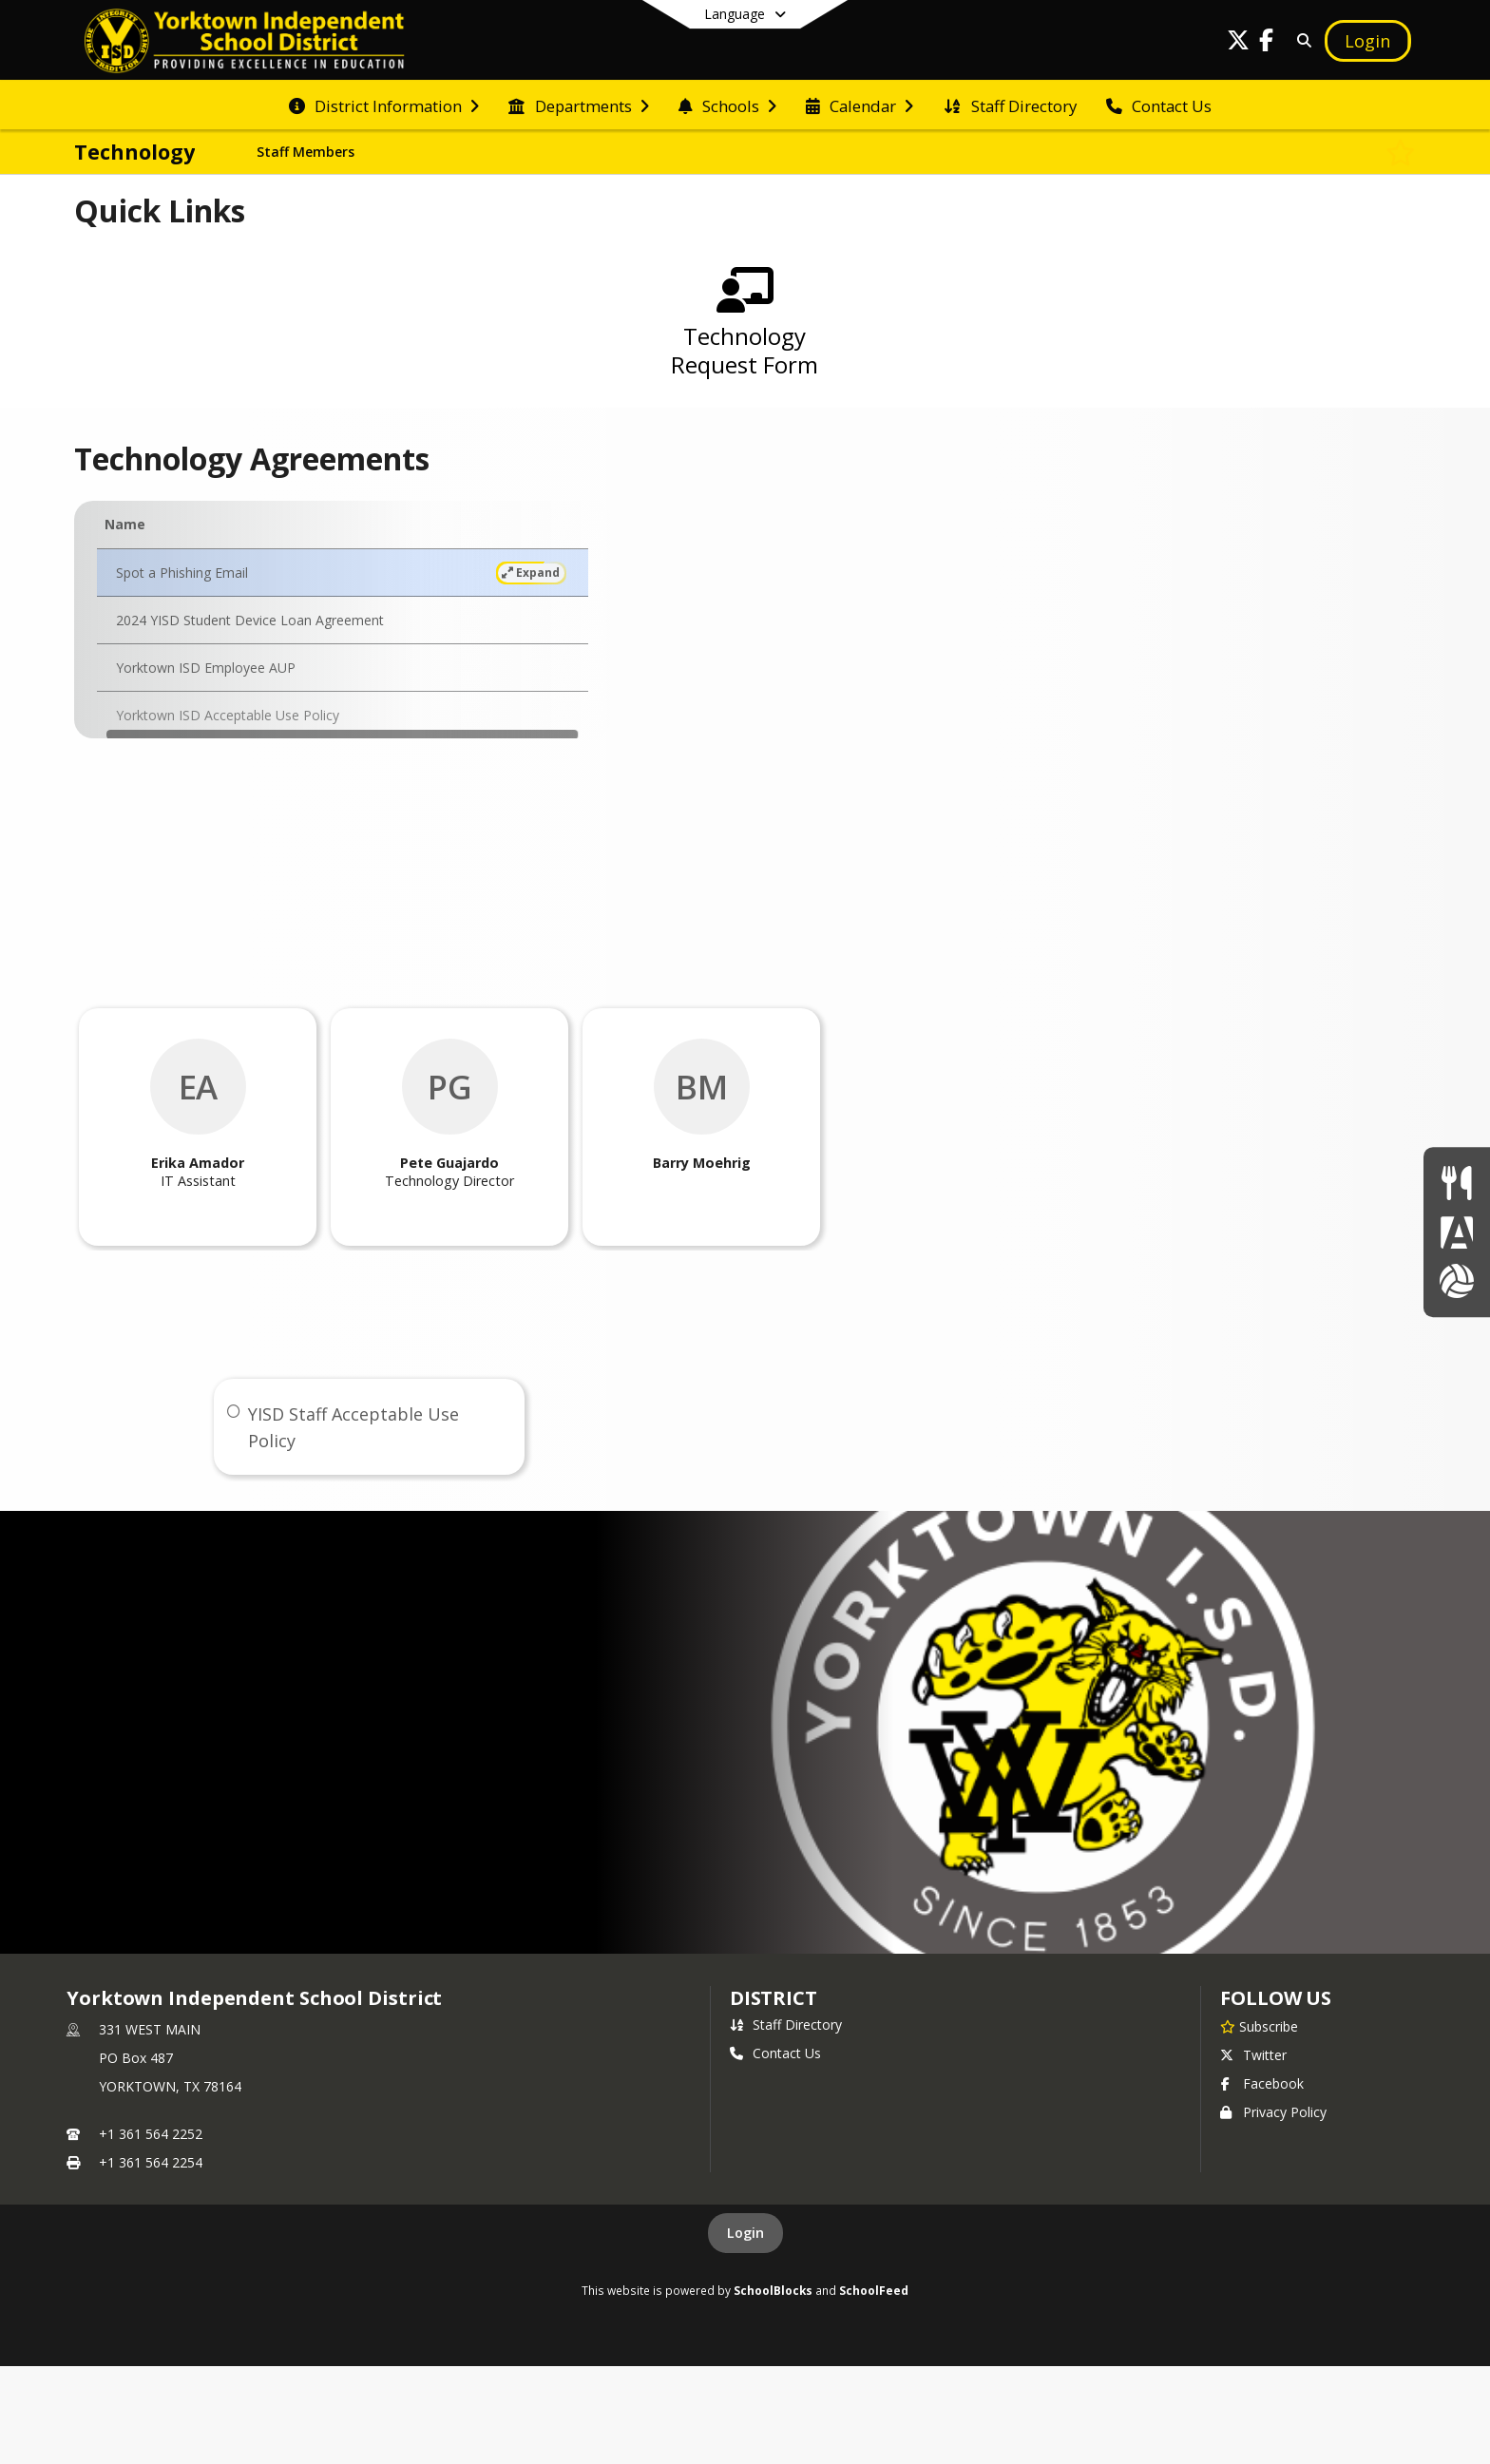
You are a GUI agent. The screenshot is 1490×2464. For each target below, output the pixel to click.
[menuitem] (383, 104)
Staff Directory (786, 2024)
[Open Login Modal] (1367, 41)
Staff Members (305, 152)
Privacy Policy (1273, 2112)
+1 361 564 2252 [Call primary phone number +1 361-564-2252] (150, 2134)
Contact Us (775, 2053)
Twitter (1253, 2055)
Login (745, 2233)
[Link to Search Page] (1301, 40)
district (773, 1998)
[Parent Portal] (1456, 1232)
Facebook (1262, 2083)
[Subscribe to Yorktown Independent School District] (1259, 2025)
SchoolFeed (873, 2290)
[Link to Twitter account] (1238, 43)
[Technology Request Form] (744, 330)
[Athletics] (1456, 1280)
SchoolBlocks (773, 2290)
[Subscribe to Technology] (1400, 152)
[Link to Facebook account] (1266, 43)
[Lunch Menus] (1456, 1182)
